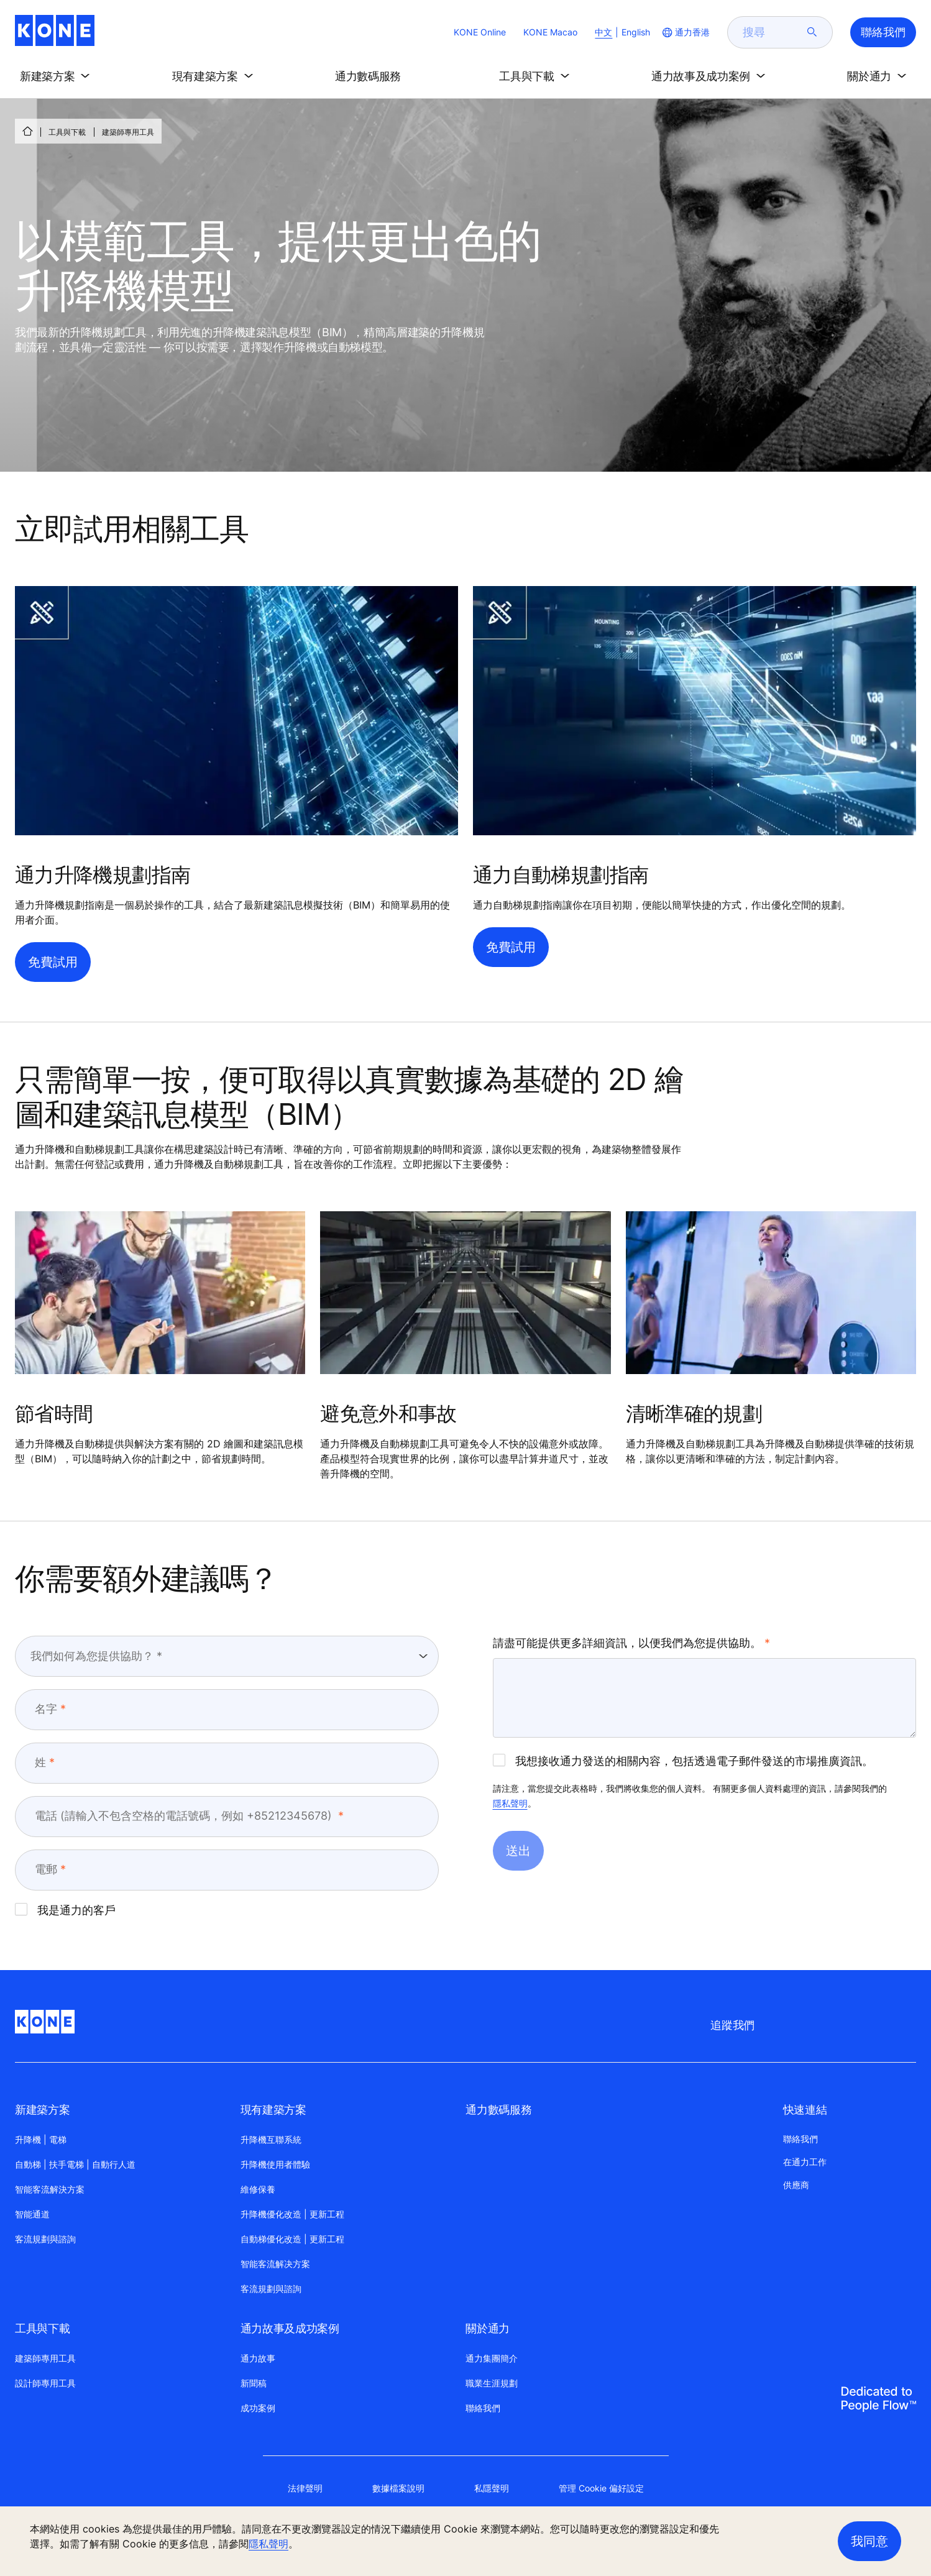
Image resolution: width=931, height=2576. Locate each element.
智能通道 (32, 2214)
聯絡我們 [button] (883, 32)
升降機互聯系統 (271, 2139)
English (635, 32)
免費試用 (53, 962)
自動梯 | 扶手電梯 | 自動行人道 (75, 2164)
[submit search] (812, 32)
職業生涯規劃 (492, 2383)
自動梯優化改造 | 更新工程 (292, 2239)
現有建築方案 (273, 2109)
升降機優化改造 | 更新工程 (292, 2214)
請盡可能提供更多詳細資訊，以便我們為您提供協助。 (627, 1642)
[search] (772, 32)
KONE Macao (550, 32)
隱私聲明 (510, 1803)
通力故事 (258, 2358)
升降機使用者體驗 (275, 2164)
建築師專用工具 (45, 2358)
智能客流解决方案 (275, 2263)
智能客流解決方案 (50, 2189)
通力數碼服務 (498, 2109)
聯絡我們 (483, 2408)
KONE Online (480, 32)
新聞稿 (254, 2383)
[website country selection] (685, 32)
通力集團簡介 (492, 2358)
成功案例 (258, 2408)
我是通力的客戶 (65, 1910)
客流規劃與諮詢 (45, 2239)
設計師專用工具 (45, 2383)
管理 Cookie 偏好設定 (601, 2488)
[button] (57, 76)
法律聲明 (305, 2488)
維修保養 (258, 2189)
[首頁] (27, 131)
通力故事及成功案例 (290, 2328)
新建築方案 (42, 2109)
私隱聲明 (491, 2488)
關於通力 (488, 2328)
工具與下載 (67, 132)
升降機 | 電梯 (40, 2139)
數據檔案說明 (398, 2488)
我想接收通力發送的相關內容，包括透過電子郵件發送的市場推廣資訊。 (683, 1760)
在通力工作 (805, 2162)
